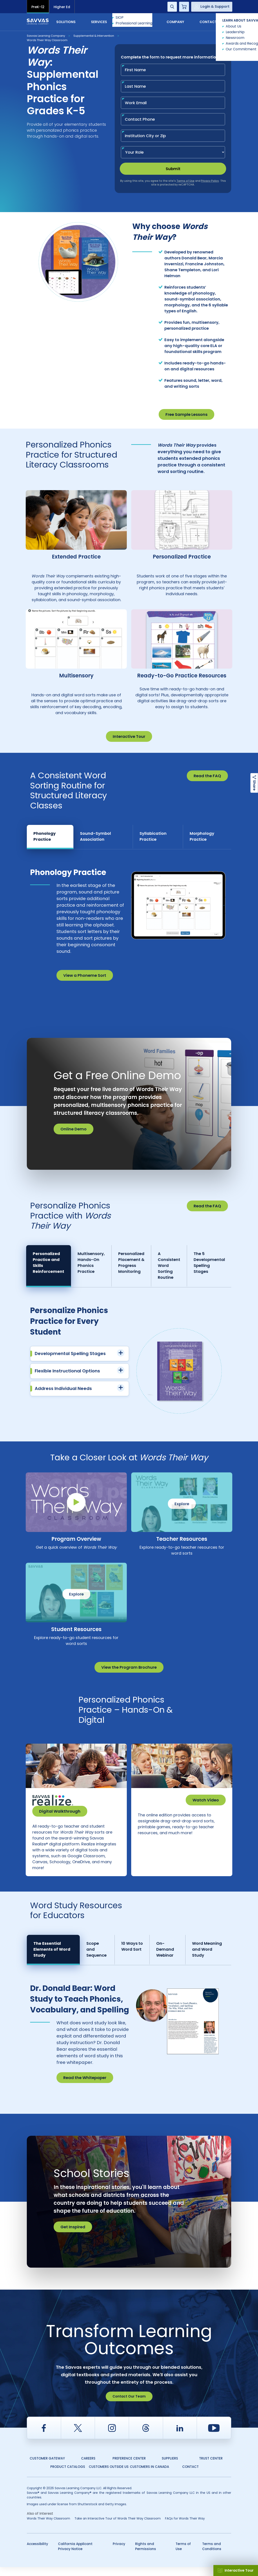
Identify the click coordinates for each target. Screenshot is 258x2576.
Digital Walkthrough (59, 1811)
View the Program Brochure (129, 1667)
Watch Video (206, 1800)
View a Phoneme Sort (84, 975)
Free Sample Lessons (186, 414)
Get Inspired (72, 2236)
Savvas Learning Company (46, 36)
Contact (212, 21)
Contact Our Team (129, 2405)
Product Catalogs (67, 2475)
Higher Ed (62, 6)
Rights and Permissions (145, 2555)
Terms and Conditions (211, 2555)
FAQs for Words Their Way (185, 2527)
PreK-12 (37, 6)
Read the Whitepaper (84, 2086)
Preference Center (129, 2467)
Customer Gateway (47, 2467)
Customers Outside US (109, 2475)
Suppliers (170, 2467)
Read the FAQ (207, 776)
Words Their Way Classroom (47, 40)
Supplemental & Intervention (93, 36)
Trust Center (211, 2467)
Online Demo (73, 1129)
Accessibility (37, 2553)
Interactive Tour (129, 736)
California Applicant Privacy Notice (75, 2555)
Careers (88, 2467)
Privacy (119, 2553)
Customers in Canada (149, 2475)
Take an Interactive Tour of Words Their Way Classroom (117, 2527)
